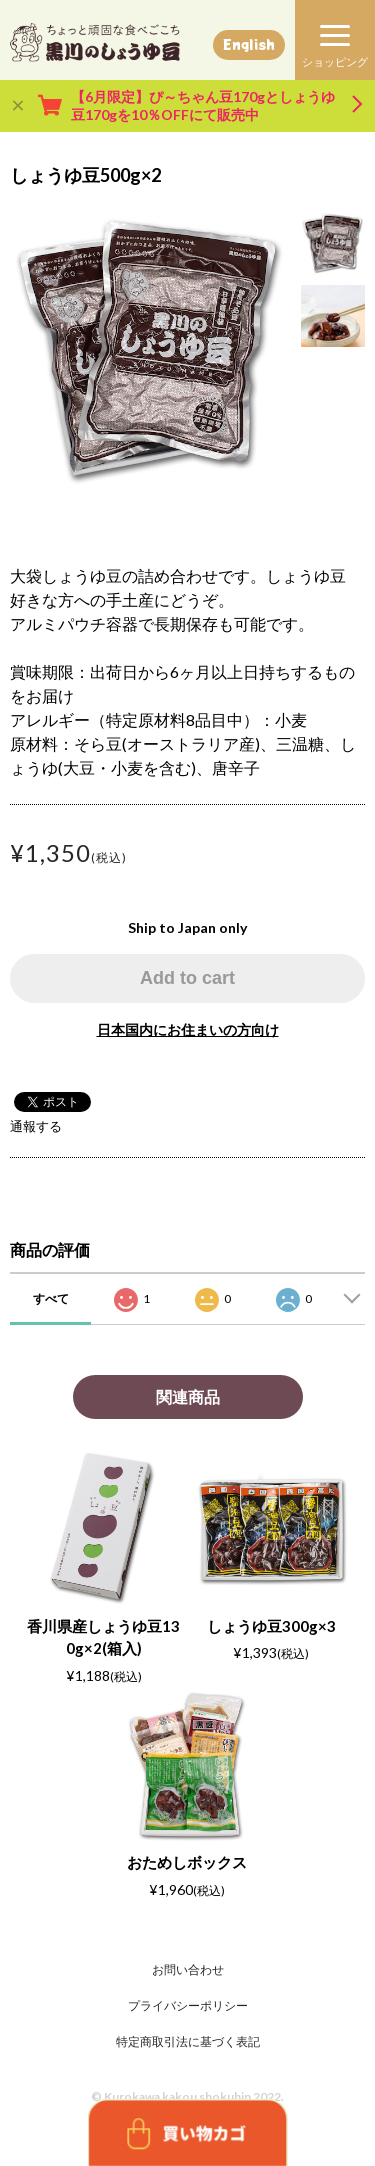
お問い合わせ (188, 1969)
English (249, 44)
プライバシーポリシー (188, 2005)
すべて (51, 1298)
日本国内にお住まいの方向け (188, 1029)
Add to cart (187, 978)
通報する (36, 1126)
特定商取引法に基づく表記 (188, 2041)
